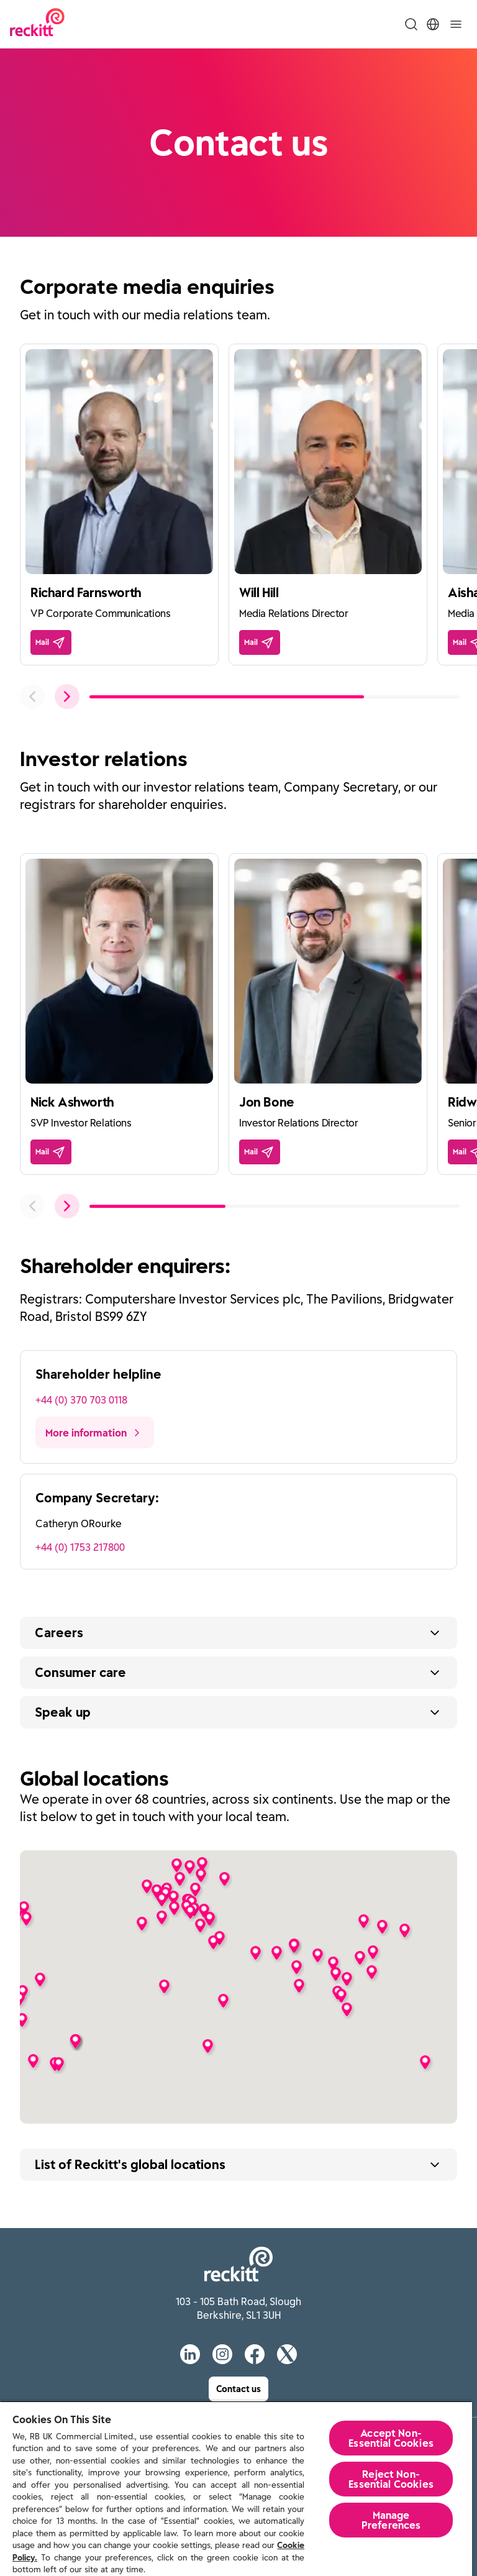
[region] (236, 2488)
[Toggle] (456, 24)
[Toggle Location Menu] (433, 24)
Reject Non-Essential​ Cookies (391, 2479)
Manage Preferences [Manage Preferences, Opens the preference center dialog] (391, 2520)
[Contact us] (238, 2389)
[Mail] (50, 642)
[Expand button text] (238, 1633)
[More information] (94, 1432)
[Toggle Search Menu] (411, 24)
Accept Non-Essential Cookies (391, 2438)
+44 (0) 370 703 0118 (81, 1400)
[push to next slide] (67, 696)
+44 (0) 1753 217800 (80, 1547)
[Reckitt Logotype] (37, 24)
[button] (425, 2062)
